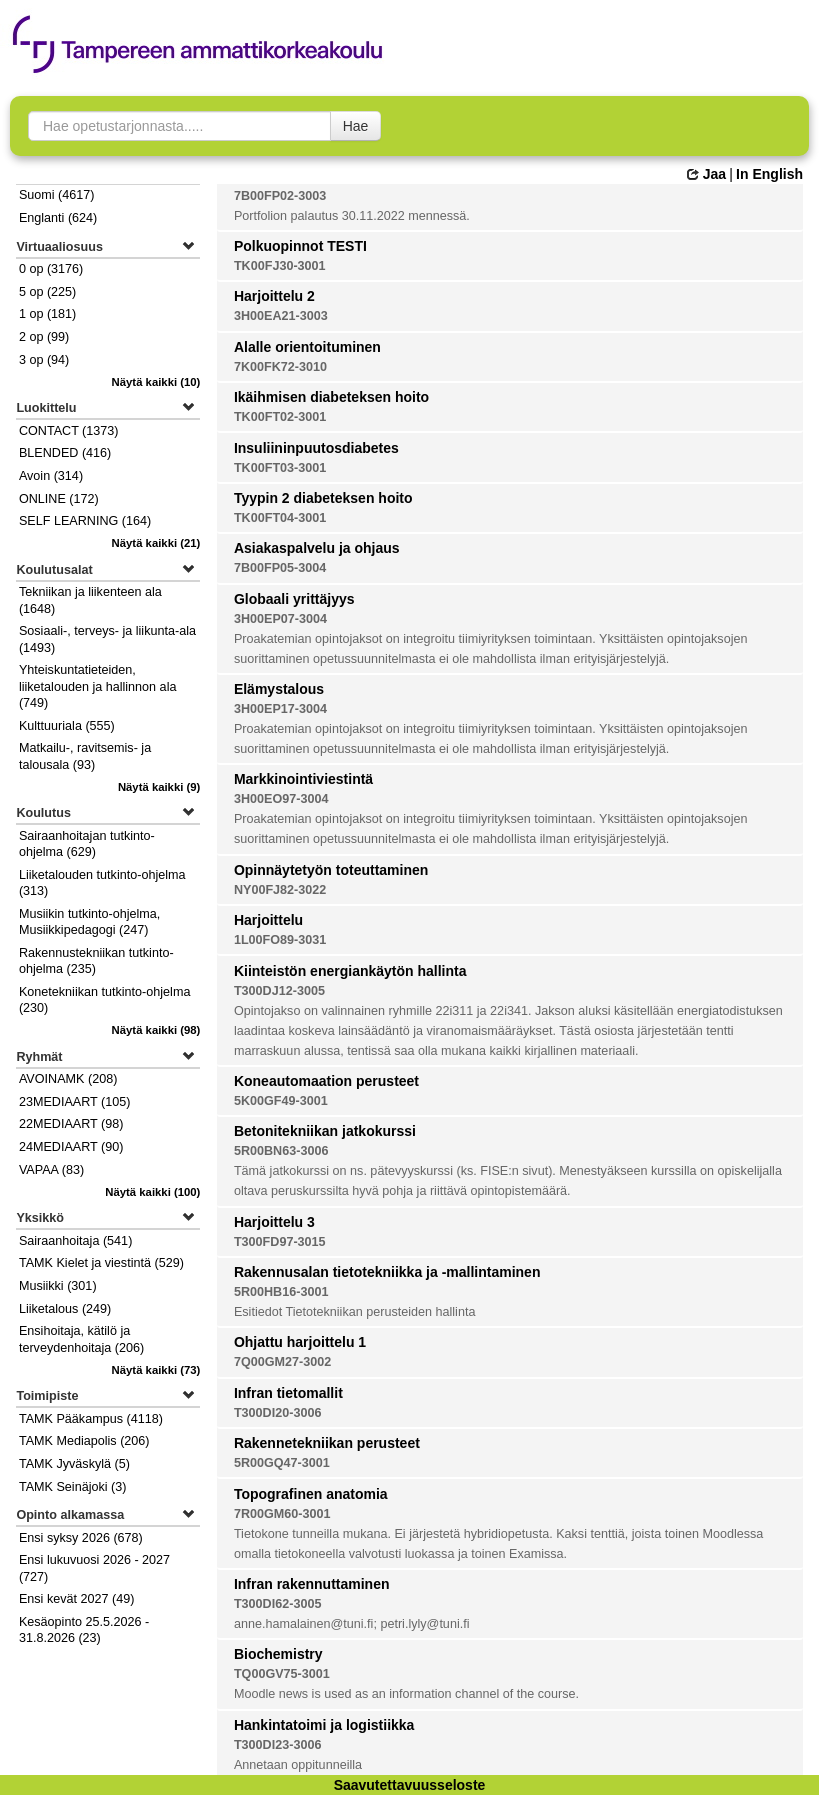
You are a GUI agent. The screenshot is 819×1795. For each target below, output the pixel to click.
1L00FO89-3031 (280, 940)
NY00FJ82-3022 (280, 890)
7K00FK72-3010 (280, 367)
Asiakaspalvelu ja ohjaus (317, 548)
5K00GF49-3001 (281, 1101)
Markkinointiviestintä (303, 779)
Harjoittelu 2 (274, 296)
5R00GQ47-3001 (282, 1463)
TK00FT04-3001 (280, 518)
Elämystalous (279, 689)
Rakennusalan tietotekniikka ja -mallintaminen (387, 1272)
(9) (159, 787)
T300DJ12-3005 (279, 991)
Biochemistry (278, 1654)
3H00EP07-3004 (280, 619)
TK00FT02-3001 (280, 417)
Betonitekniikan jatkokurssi (325, 1131)
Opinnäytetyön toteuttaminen (331, 870)
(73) (156, 1370)
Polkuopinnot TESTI (300, 246)
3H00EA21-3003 (281, 316)
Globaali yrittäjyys (294, 599)
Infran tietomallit (288, 1393)
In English (769, 174)
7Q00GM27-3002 (282, 1362)
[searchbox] (179, 126)
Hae (356, 126)
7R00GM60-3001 (282, 1514)
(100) (152, 1192)
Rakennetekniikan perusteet (327, 1443)
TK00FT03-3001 (280, 468)
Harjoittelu (268, 920)
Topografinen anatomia (311, 1494)
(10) (156, 382)
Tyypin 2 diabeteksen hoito (323, 498)
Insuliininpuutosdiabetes (316, 448)
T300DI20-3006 (278, 1413)
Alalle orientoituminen (307, 347)
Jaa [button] (706, 174)
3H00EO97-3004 (281, 799)
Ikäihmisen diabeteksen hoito (331, 397)
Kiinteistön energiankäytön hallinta (350, 971)
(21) (156, 543)
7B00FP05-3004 (280, 568)
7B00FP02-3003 (280, 196)
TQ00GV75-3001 (282, 1674)
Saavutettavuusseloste (410, 1785)
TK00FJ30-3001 (280, 266)
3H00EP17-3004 (280, 709)
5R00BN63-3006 (281, 1151)
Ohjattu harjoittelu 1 (300, 1342)
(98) (156, 1030)
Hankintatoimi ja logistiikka (324, 1725)
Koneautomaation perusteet (326, 1081)
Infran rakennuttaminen (312, 1584)
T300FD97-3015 (280, 1242)
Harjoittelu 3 (274, 1222)
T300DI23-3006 (278, 1745)
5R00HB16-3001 (281, 1292)
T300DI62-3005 (278, 1604)
